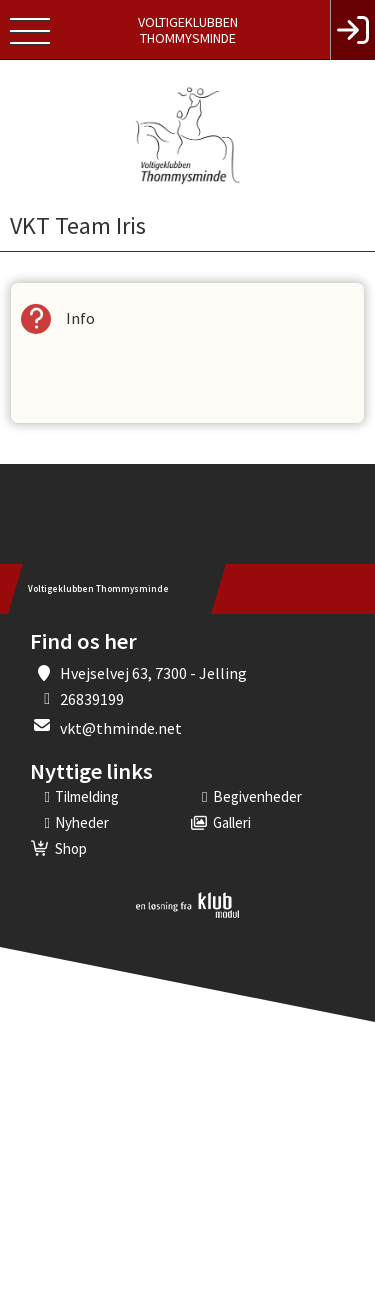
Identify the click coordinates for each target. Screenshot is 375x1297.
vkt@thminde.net (121, 728)
